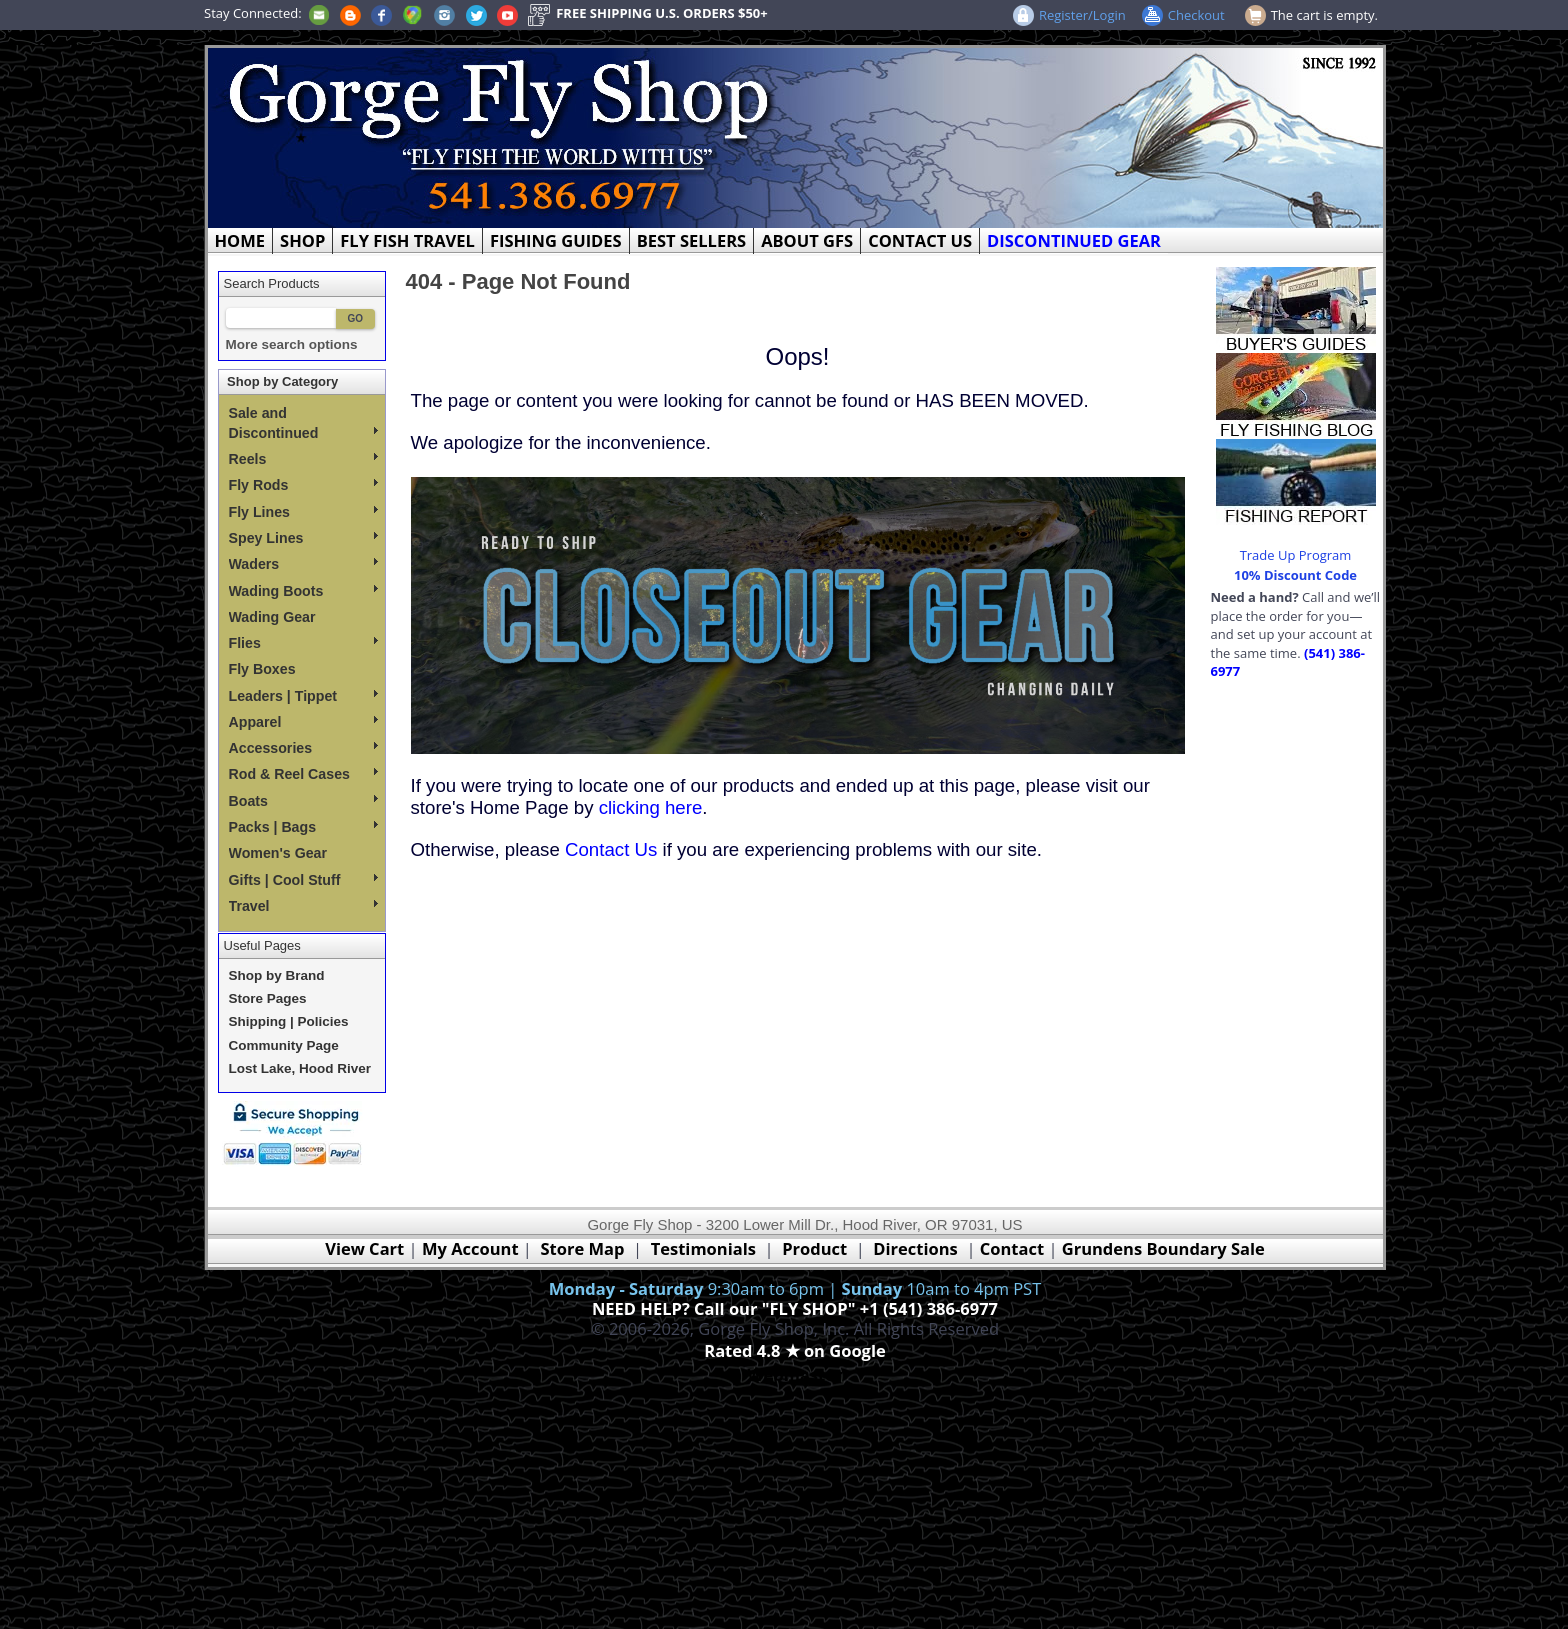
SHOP (302, 240)
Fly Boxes (262, 669)
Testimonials (703, 1248)
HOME (240, 240)
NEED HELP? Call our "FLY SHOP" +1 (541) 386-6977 (795, 1308)
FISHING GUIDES (556, 240)
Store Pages (268, 998)
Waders (303, 564)
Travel (303, 906)
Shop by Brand (277, 975)
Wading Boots (303, 591)
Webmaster (795, 1374)
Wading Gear (272, 617)
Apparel (303, 722)
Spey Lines (303, 538)
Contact (1014, 1248)
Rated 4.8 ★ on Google (794, 1350)
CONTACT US (920, 240)
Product (814, 1248)
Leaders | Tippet (303, 696)
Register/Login (1082, 15)
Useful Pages (262, 945)
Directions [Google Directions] (915, 1248)
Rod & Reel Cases (303, 774)
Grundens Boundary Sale (1163, 1248)
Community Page (284, 1045)
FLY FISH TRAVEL (407, 240)
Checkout (1196, 15)
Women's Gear (278, 853)
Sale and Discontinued (303, 423)
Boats (303, 801)
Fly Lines (303, 512)
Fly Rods (303, 485)
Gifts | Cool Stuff (303, 880)
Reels (303, 459)
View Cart (364, 1248)
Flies (303, 643)
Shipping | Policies (289, 1021)
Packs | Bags (303, 827)
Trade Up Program (1296, 555)
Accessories (303, 748)
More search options (292, 344)
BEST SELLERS (691, 240)
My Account (470, 1248)
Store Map (583, 1248)
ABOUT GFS (807, 240)
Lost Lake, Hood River (300, 1068)
